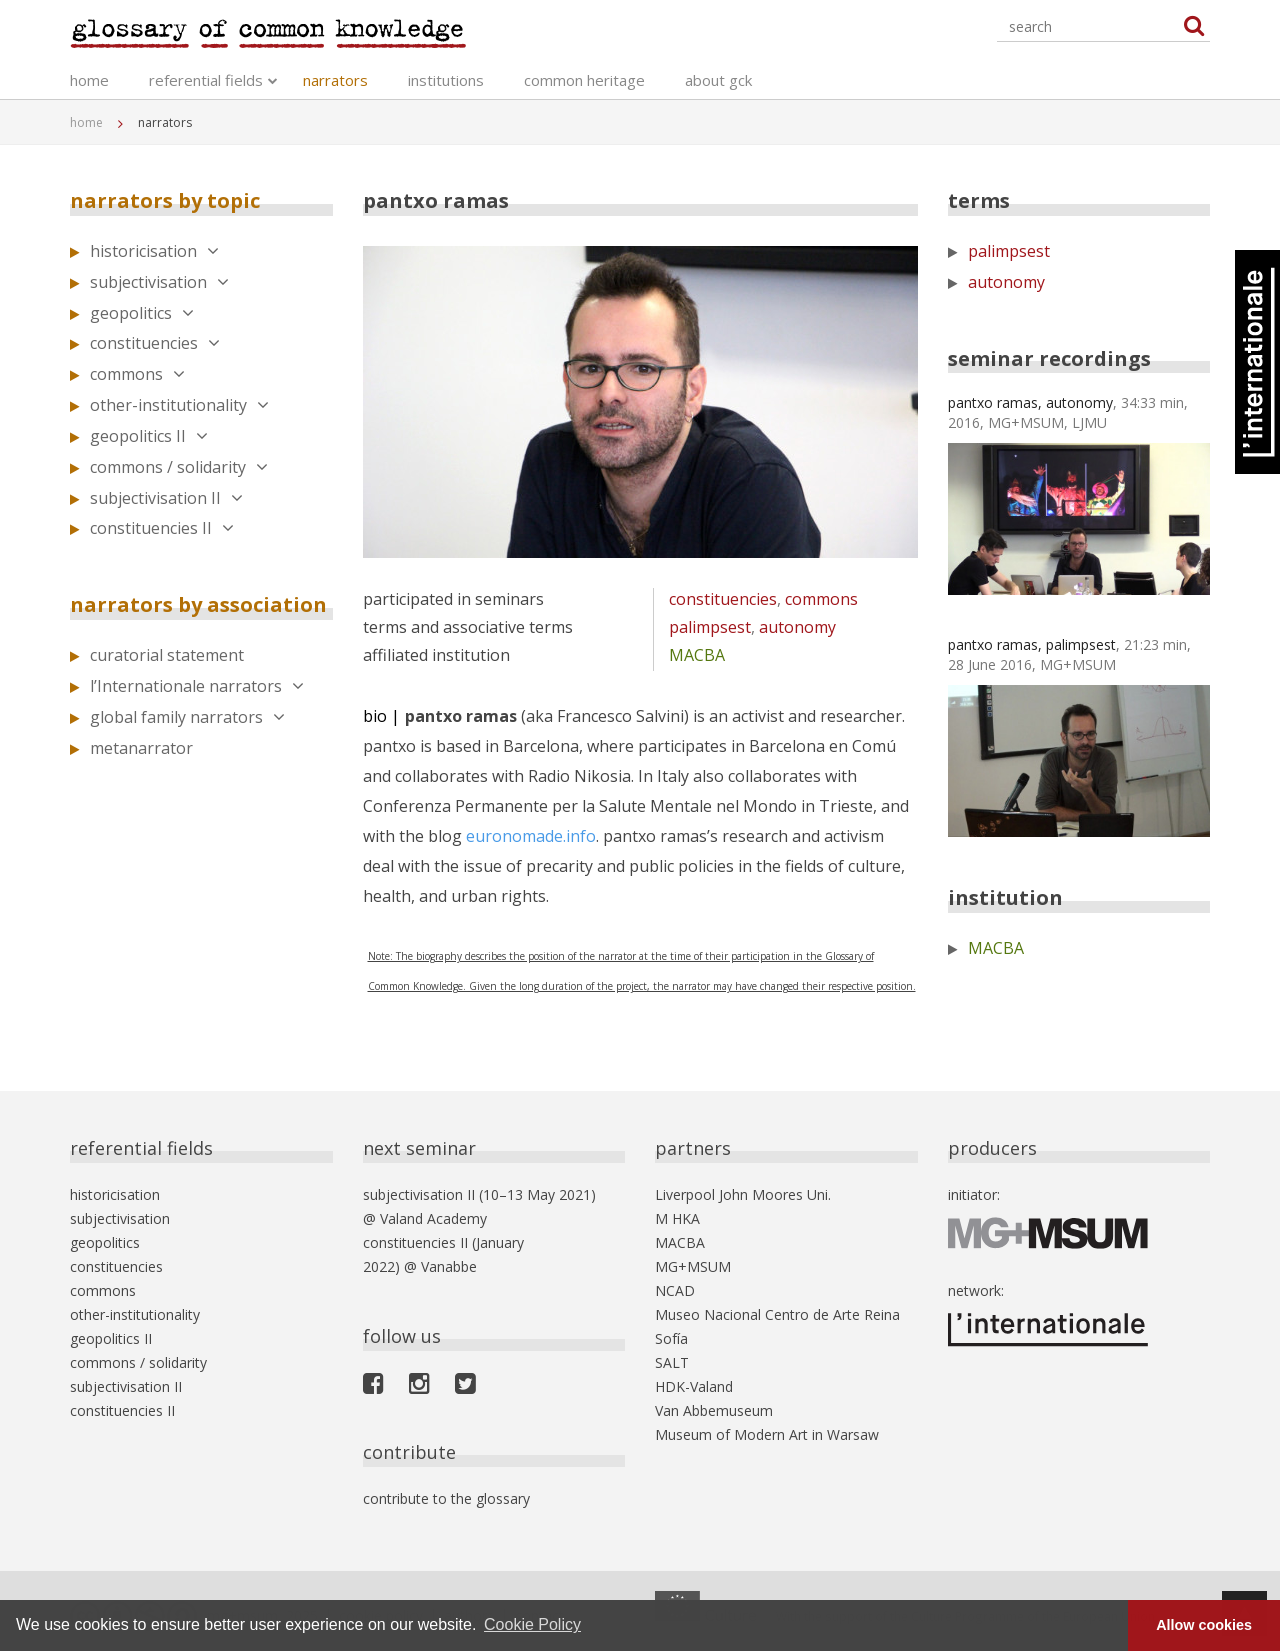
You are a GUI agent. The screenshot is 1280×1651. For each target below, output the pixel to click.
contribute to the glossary (446, 1498)
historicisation (154, 251)
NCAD (675, 1290)
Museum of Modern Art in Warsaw (767, 1434)
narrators (335, 80)
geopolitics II (149, 436)
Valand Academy (433, 1218)
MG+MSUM (693, 1266)
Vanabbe (449, 1266)
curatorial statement (167, 655)
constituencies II (162, 528)
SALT (672, 1362)
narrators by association (198, 604)
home (89, 80)
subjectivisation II (166, 498)
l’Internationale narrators (197, 686)
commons (137, 374)
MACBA (697, 655)
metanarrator (141, 748)
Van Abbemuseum (714, 1410)
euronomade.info (531, 836)
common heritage (584, 80)
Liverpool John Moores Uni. (743, 1194)
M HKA (677, 1218)
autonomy (797, 627)
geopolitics (142, 313)
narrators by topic (165, 200)
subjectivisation (159, 282)
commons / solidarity (179, 467)
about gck (718, 80)
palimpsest (710, 627)
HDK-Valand (694, 1386)
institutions (446, 80)
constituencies (155, 343)
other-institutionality (179, 405)
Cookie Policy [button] (532, 1624)
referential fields (206, 80)
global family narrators (187, 717)
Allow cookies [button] (1204, 1625)
